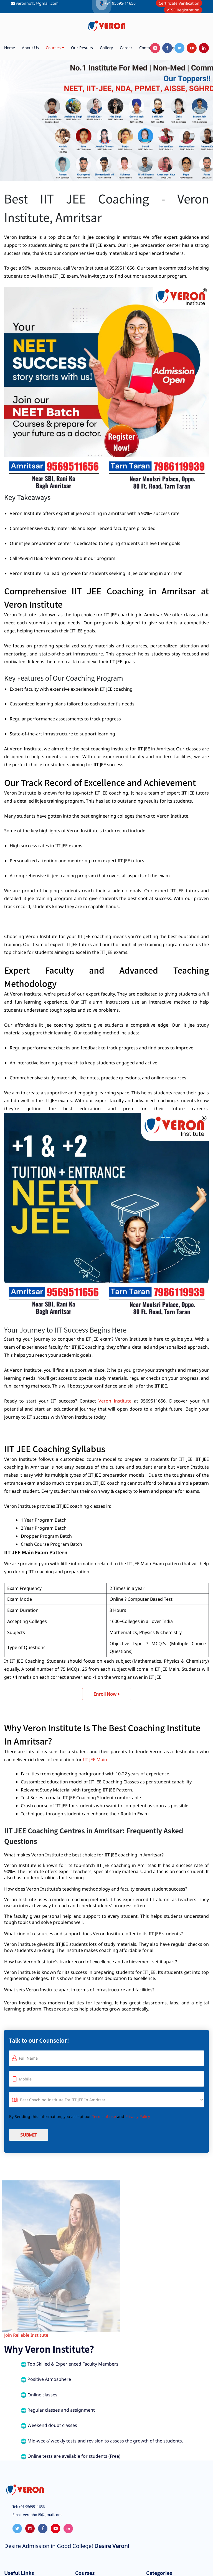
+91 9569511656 (31, 2506)
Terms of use (104, 2116)
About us (30, 47)
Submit (28, 2135)
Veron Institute (114, 1401)
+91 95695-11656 (120, 3)
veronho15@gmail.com (37, 3)
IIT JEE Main (95, 1759)
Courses (55, 48)
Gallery (106, 47)
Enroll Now (106, 1694)
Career (126, 47)
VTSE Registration (183, 9)
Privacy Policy (137, 2116)
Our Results (82, 47)
